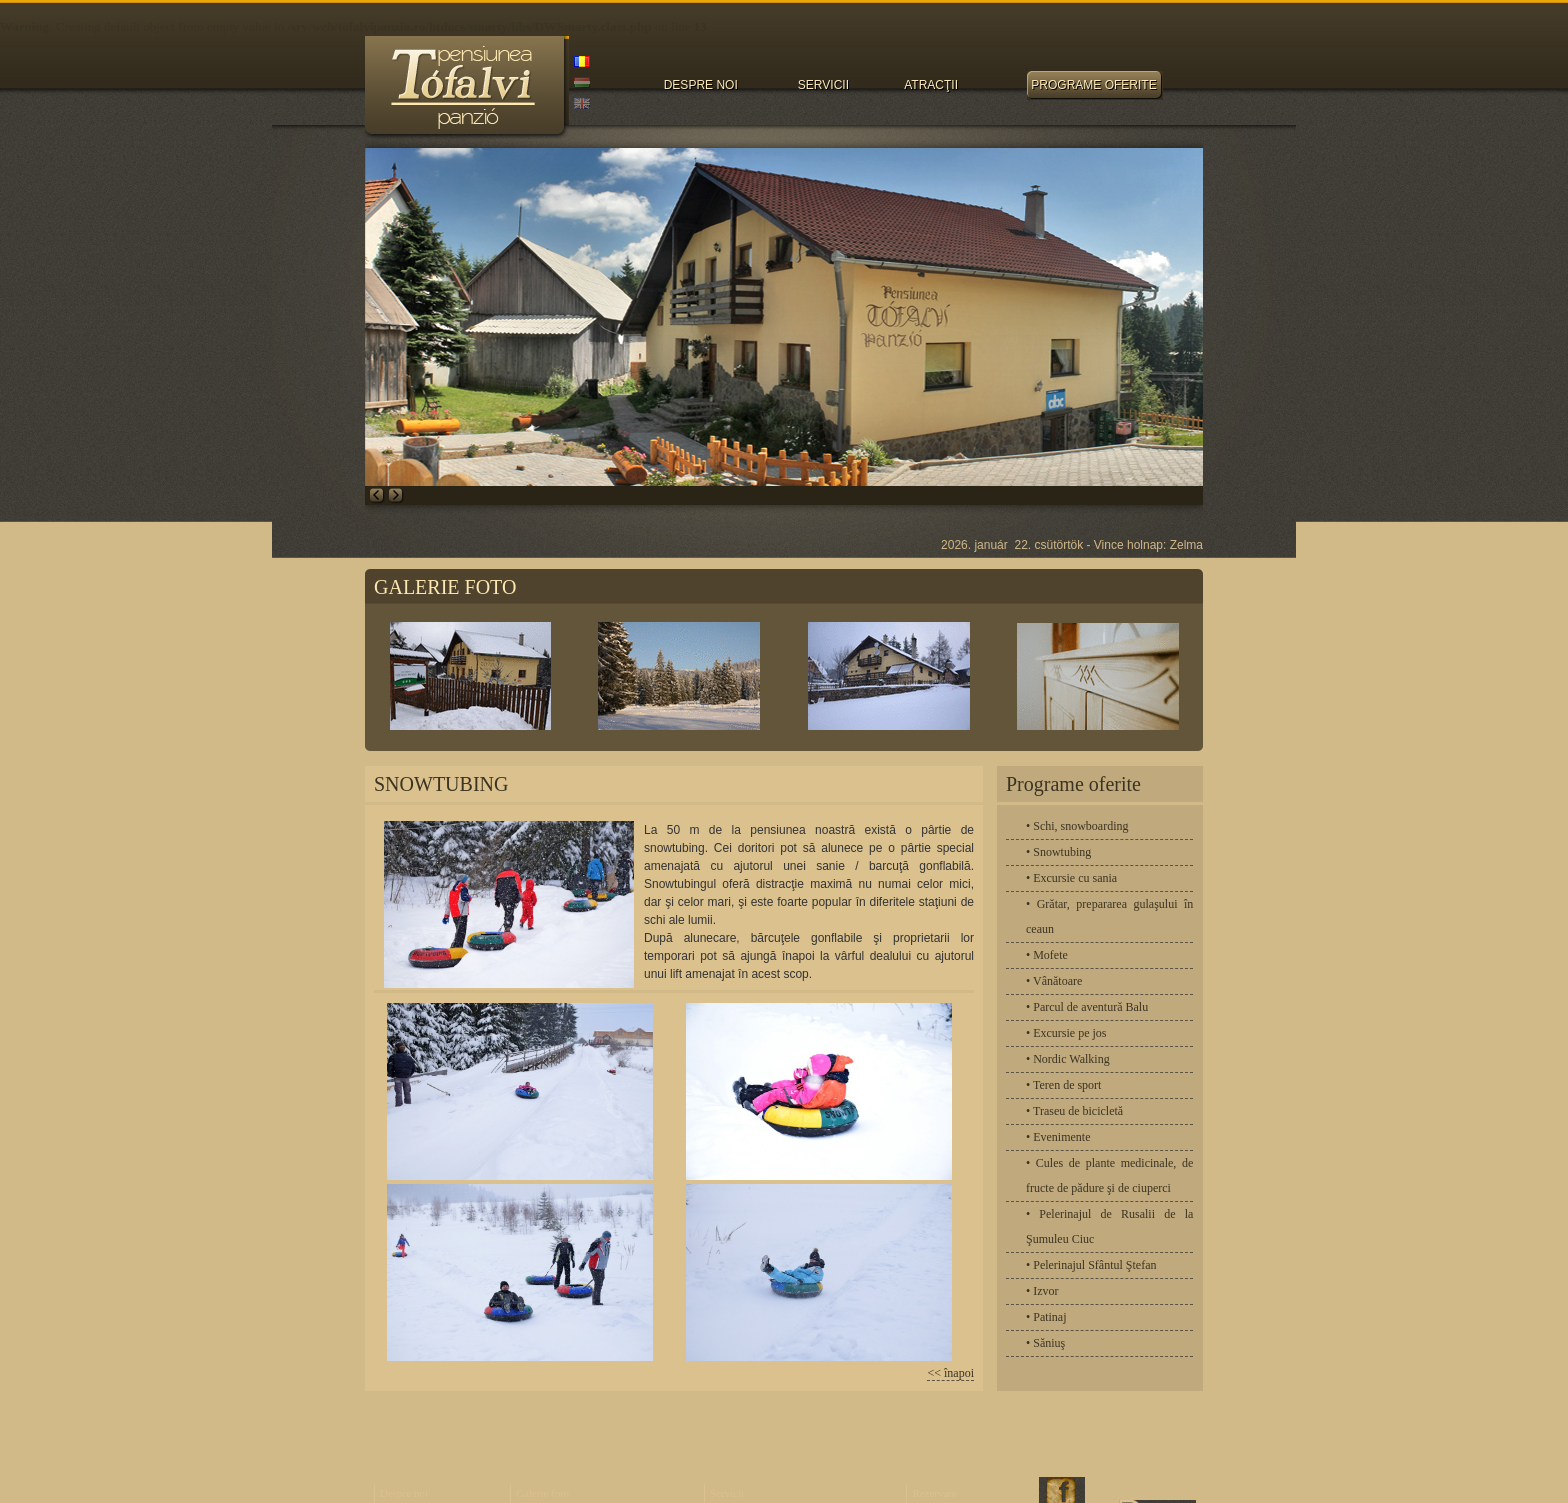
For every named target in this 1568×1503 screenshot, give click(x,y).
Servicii (727, 1493)
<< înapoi (950, 1373)
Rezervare (934, 1493)
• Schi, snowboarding (1077, 826)
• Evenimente (1058, 1137)
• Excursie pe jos (1066, 1033)
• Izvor (1042, 1291)
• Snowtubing (1058, 852)
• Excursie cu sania (1071, 878)
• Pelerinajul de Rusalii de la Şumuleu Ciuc (1109, 1226)
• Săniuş (1045, 1343)
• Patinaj (1046, 1317)
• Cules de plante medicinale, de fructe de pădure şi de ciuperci (1109, 1175)
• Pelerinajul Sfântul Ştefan (1091, 1265)
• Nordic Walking (1068, 1059)
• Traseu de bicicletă (1074, 1111)
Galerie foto (542, 1493)
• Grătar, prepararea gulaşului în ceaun (1109, 916)
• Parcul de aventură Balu (1087, 1007)
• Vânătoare (1054, 981)
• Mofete (1047, 955)
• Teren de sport (1063, 1085)
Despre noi (404, 1493)
